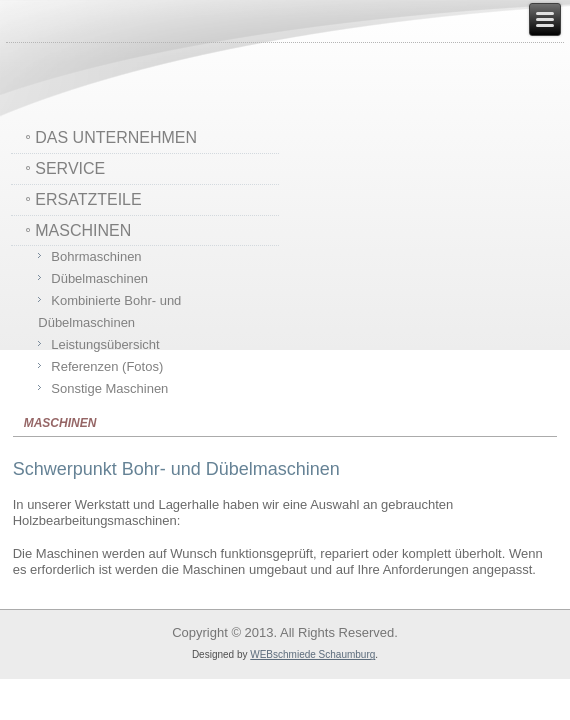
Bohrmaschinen (96, 256)
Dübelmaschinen (99, 278)
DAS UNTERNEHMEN (116, 137)
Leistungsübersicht (105, 344)
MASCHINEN (83, 230)
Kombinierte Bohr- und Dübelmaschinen (109, 311)
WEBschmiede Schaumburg (312, 654)
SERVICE (70, 168)
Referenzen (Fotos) (107, 366)
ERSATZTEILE (88, 199)
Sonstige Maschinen (109, 388)
